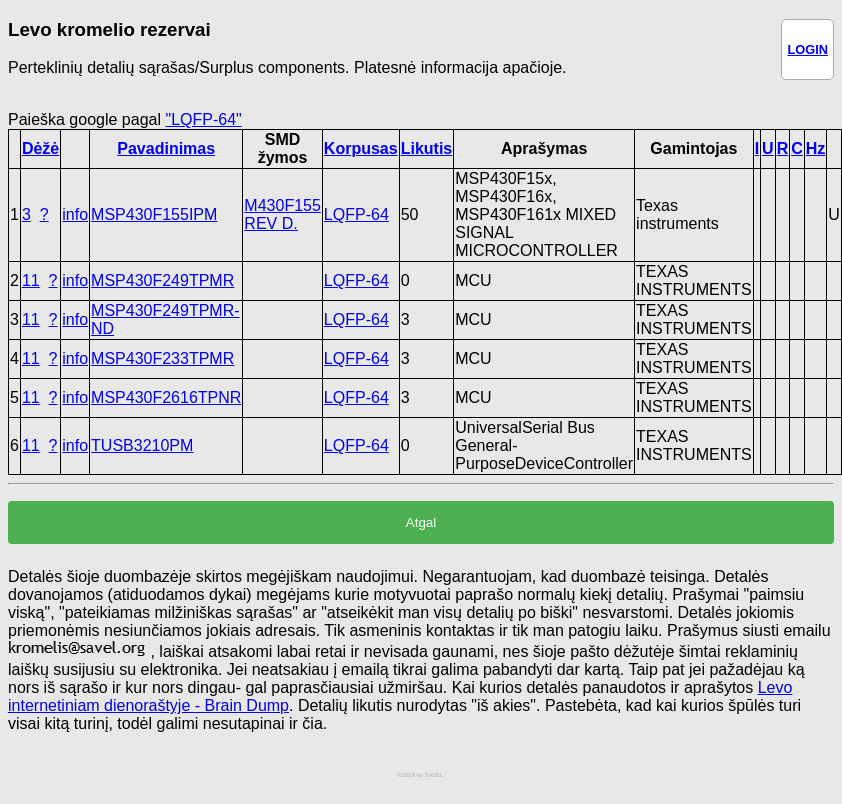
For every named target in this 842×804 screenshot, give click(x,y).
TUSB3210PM (142, 445)
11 (31, 280)
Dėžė (40, 148)
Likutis (427, 148)
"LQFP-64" (203, 119)
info (75, 214)
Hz (816, 148)
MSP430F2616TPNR (166, 397)
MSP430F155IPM (154, 214)
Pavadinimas (166, 148)
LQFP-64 (356, 214)
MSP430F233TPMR (162, 358)
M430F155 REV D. (282, 214)
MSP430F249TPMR (162, 280)
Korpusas (361, 148)
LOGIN (807, 49)
